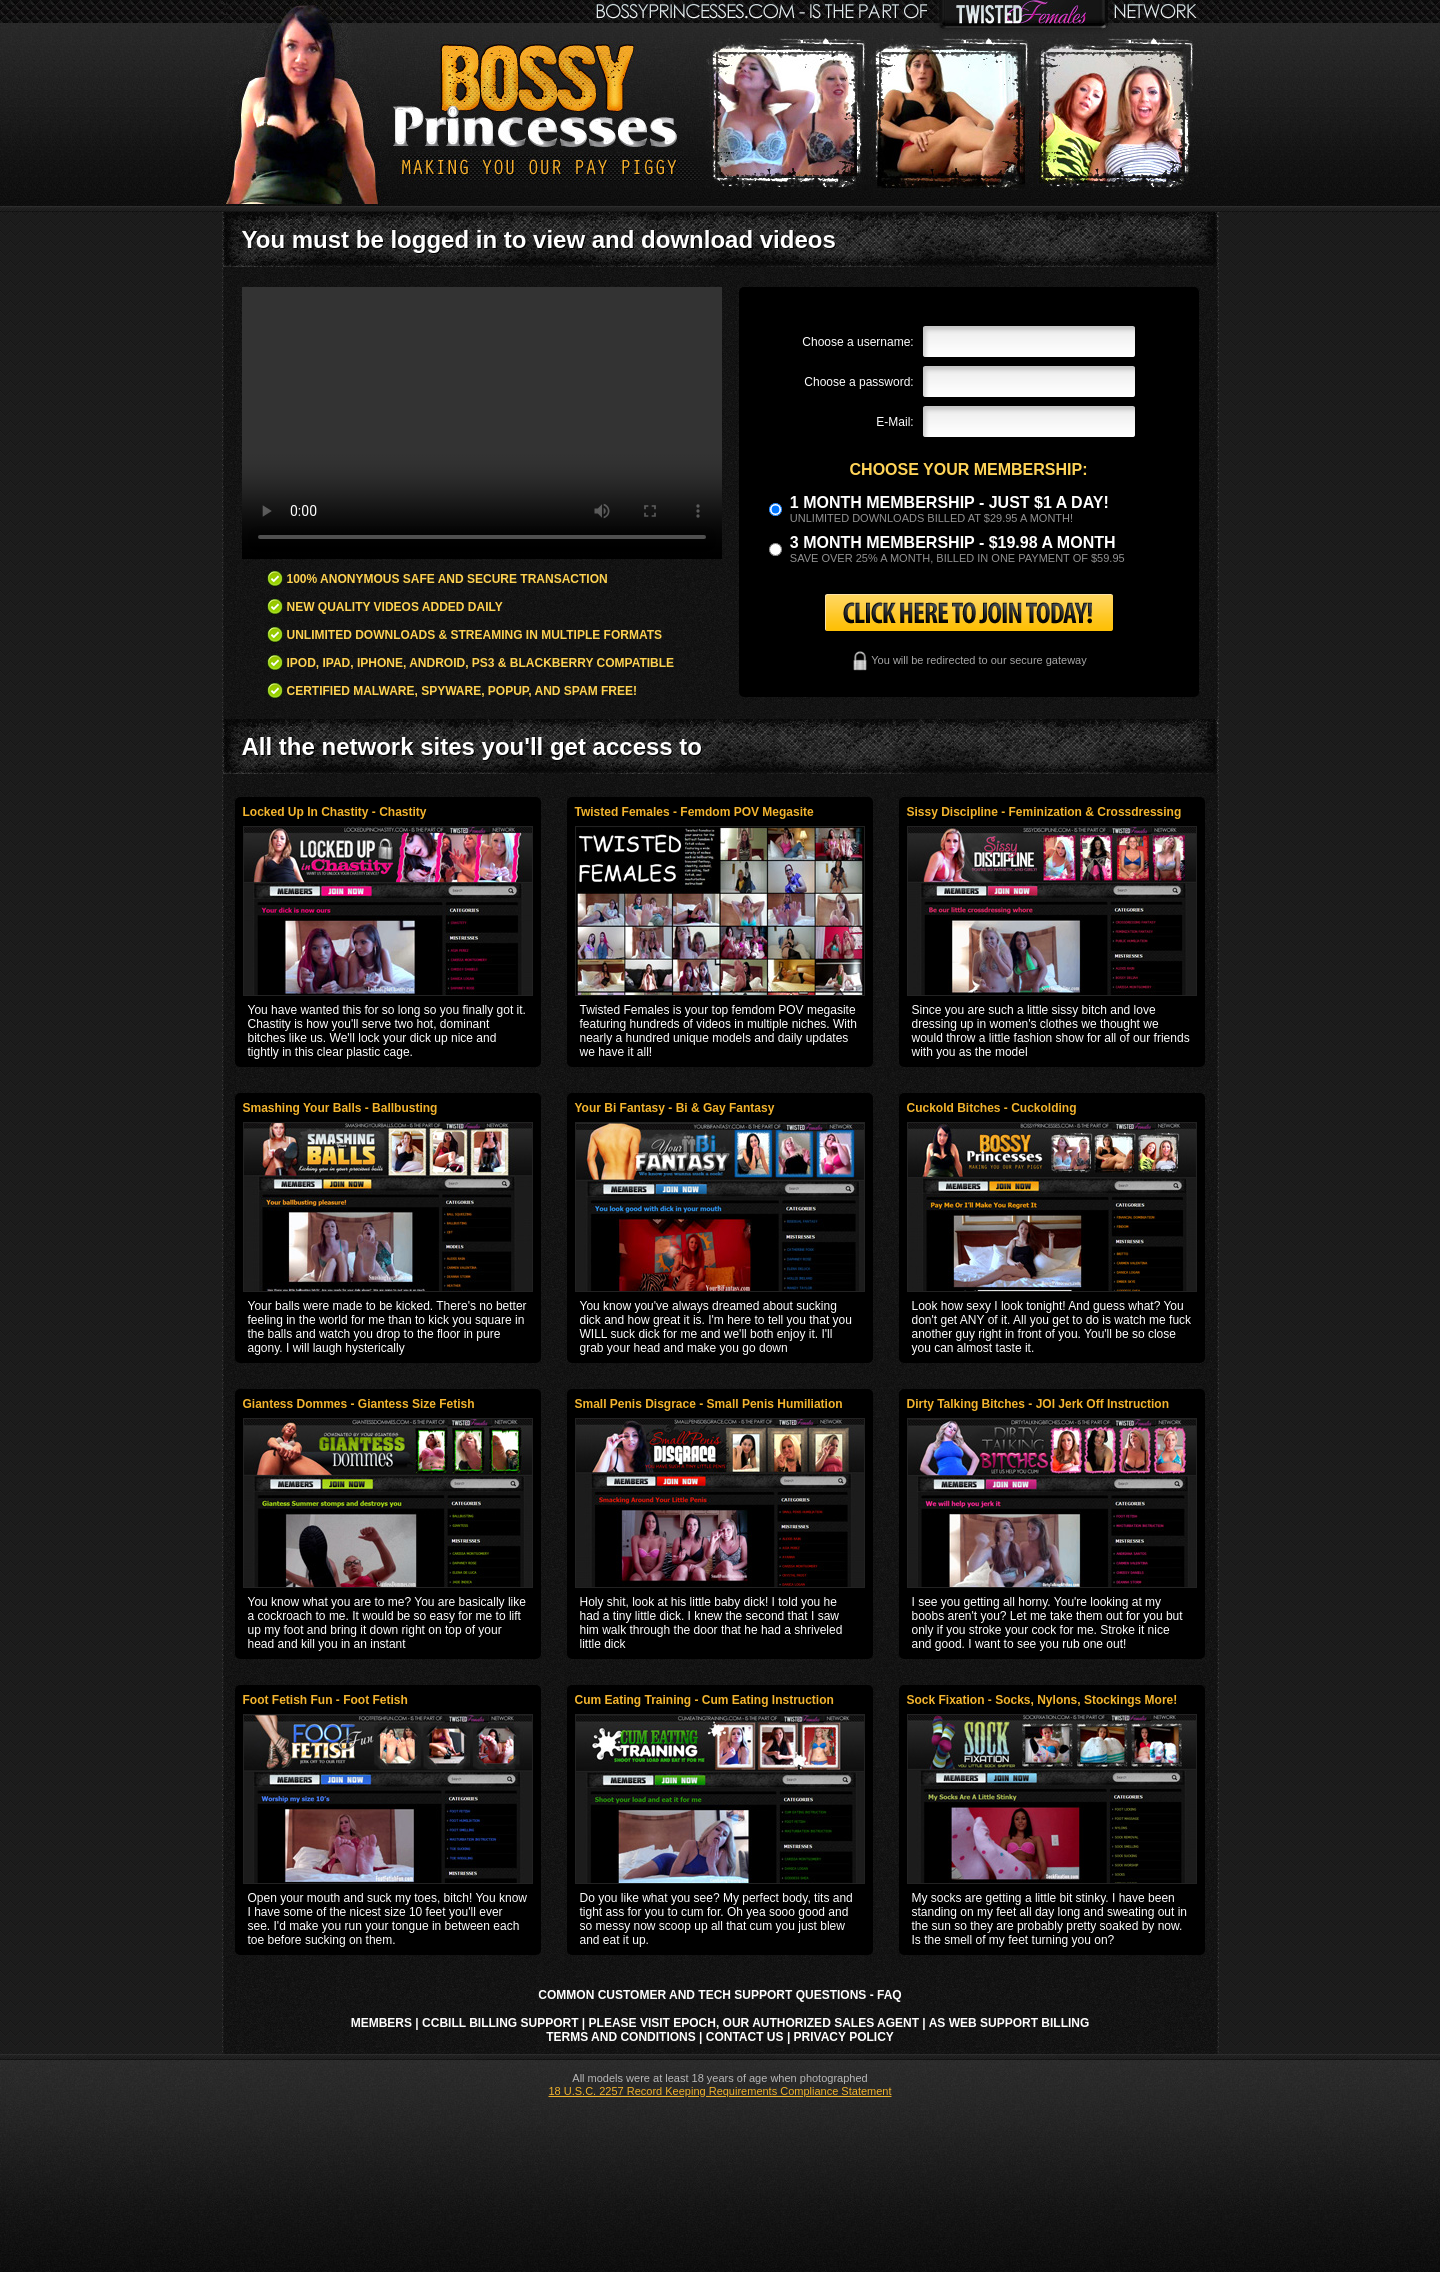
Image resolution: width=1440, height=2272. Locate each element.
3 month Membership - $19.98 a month (953, 542)
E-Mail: (894, 422)
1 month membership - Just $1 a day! (949, 502)
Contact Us (745, 2037)
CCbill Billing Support (500, 2023)
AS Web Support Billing (1009, 2023)
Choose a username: (857, 342)
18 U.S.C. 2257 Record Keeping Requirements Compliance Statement (719, 2091)
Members (381, 2023)
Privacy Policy (844, 2037)
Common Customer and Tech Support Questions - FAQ (719, 1995)
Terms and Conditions (621, 2037)
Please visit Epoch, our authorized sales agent (754, 2023)
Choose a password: (858, 382)
